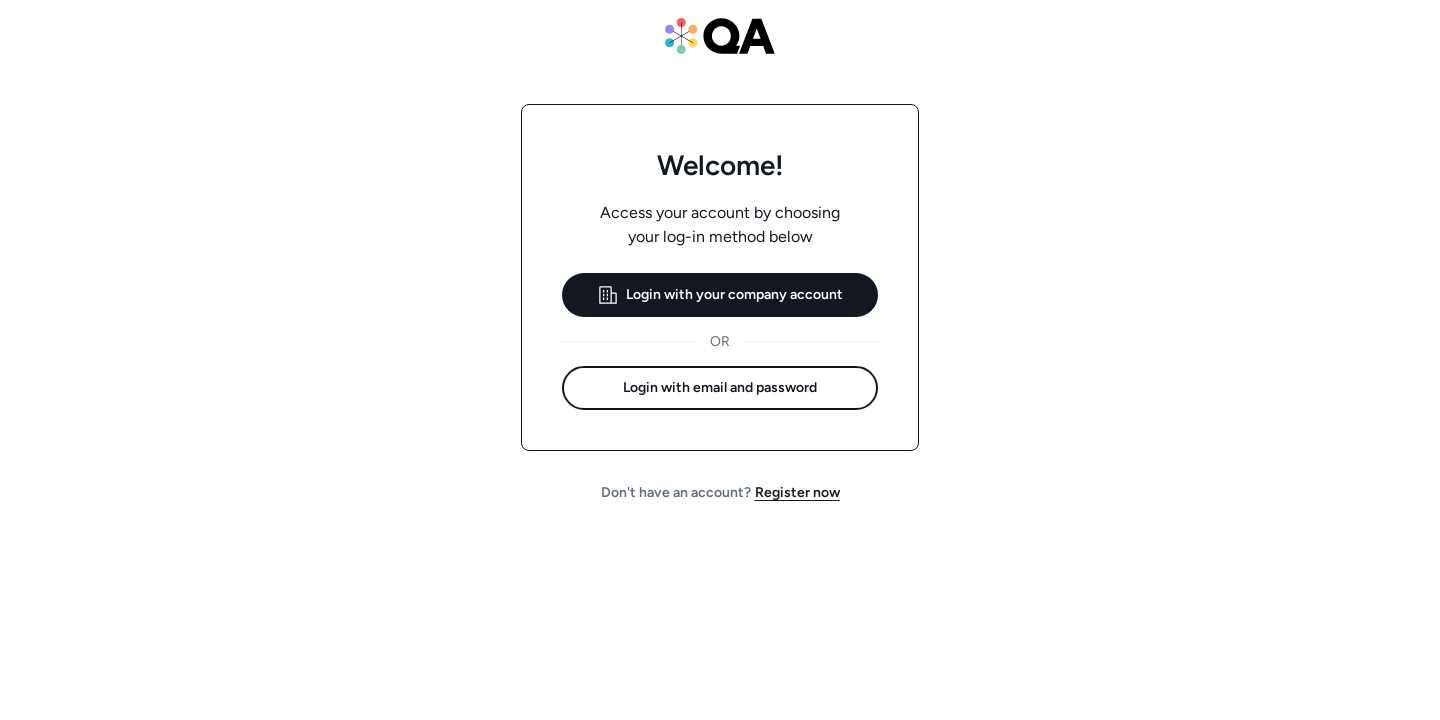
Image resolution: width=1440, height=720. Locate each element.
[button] (720, 295)
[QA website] (720, 36)
